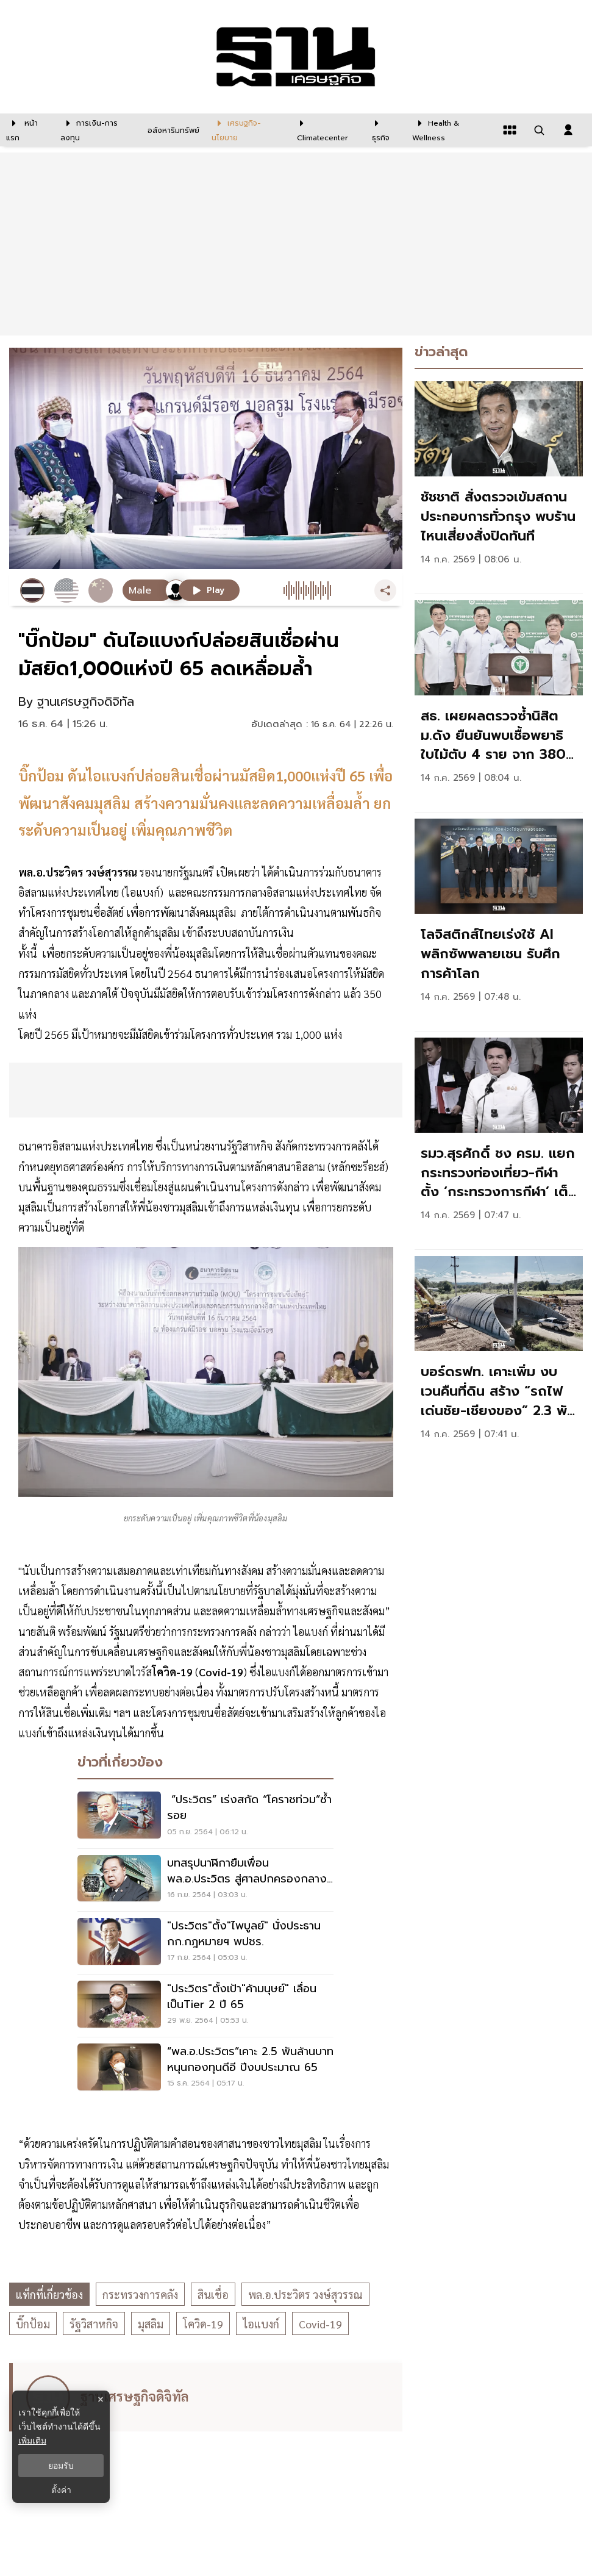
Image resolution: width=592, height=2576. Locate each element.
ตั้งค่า (61, 2490)
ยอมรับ (61, 2465)
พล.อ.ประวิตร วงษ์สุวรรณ (305, 2294)
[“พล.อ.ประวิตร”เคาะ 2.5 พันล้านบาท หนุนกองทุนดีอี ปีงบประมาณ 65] (205, 2068)
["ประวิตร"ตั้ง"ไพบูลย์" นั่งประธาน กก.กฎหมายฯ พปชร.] (205, 1943)
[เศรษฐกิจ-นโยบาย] (247, 130)
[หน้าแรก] (27, 130)
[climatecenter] (325, 130)
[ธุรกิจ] (384, 130)
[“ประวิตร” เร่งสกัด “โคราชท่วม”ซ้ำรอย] (205, 1817)
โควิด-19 (203, 2324)
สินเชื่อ (213, 2294)
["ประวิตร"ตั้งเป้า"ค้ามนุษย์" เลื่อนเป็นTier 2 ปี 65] (205, 2006)
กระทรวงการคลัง (140, 2294)
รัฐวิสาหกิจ (94, 2324)
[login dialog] (568, 130)
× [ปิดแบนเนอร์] (100, 2399)
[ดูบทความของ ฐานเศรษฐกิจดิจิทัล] (207, 2397)
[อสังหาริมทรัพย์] (171, 130)
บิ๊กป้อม (33, 2324)
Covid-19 (320, 2324)
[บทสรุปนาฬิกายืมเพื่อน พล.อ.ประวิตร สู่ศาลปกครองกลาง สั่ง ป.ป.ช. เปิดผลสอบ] (205, 1880)
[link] (499, 484)
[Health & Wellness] (450, 130)
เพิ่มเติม (32, 2440)
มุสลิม (150, 2324)
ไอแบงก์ (261, 2324)
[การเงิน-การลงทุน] (96, 130)
